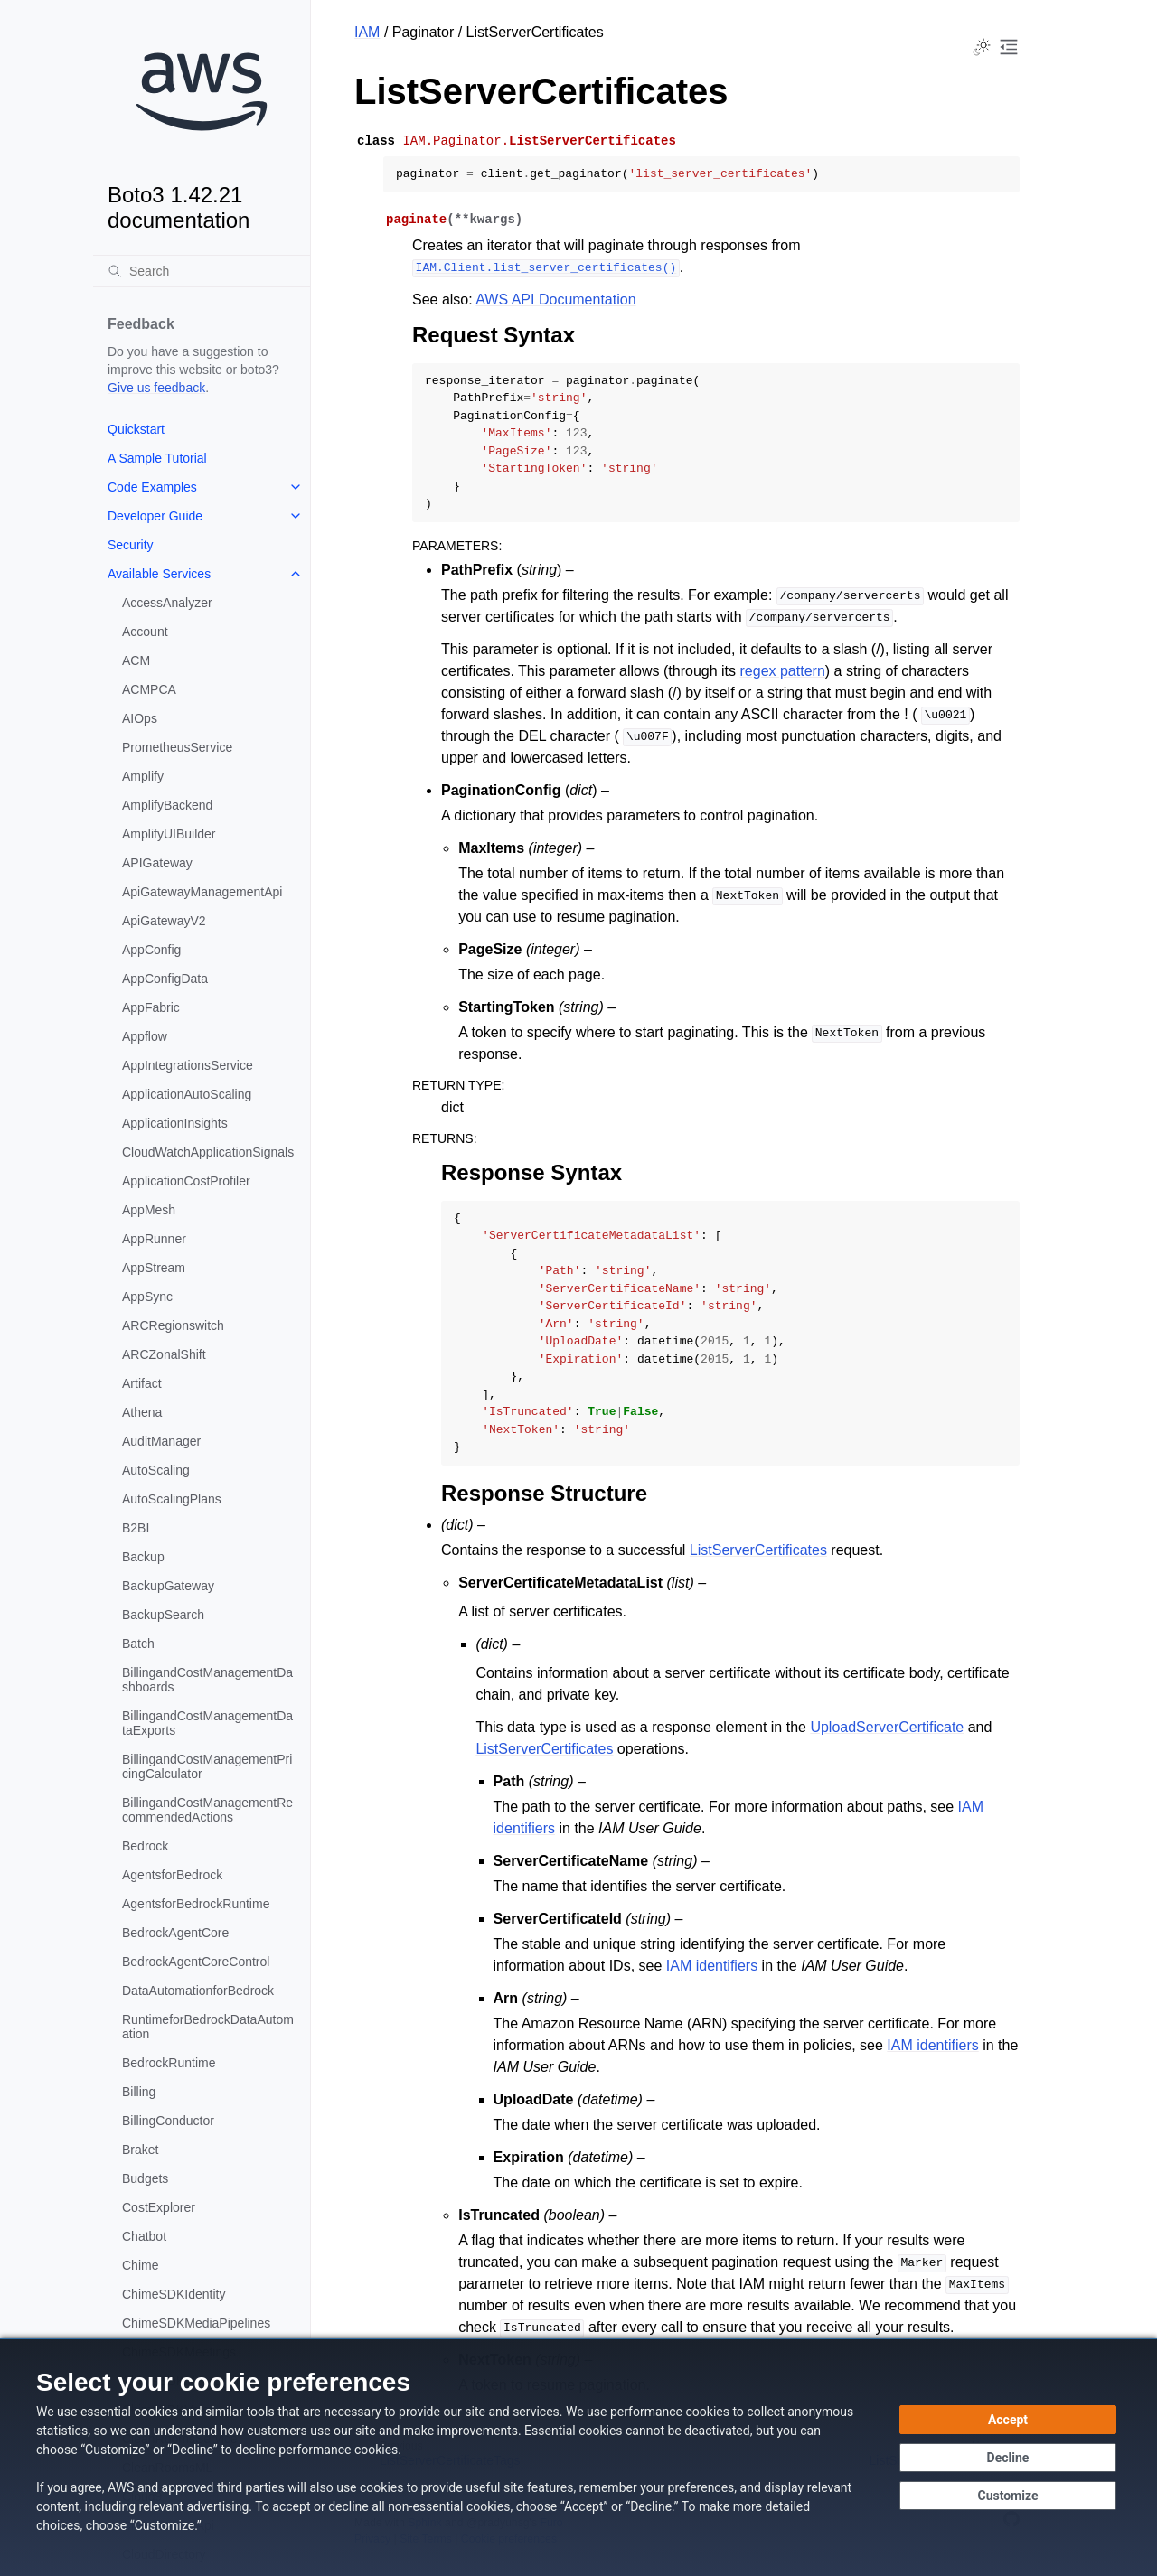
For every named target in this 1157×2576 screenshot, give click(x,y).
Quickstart (136, 429)
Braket (140, 2149)
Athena (142, 1412)
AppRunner (154, 1239)
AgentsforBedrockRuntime (195, 1904)
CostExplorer (158, 2207)
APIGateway (157, 863)
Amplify (143, 776)
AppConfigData (165, 978)
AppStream (153, 1267)
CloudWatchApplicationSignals (208, 1152)
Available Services (159, 574)
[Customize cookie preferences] (1007, 2495)
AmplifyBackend (167, 805)
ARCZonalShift (164, 1354)
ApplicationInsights (175, 1123)
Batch (138, 1643)
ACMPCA (149, 689)
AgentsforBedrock (172, 1875)
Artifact (142, 1383)
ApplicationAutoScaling (186, 1094)
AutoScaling (156, 1470)
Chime (140, 2265)
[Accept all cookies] (1007, 2419)
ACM (136, 660)
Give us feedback (156, 387)
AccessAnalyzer (167, 602)
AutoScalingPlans (171, 1499)
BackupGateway (168, 1585)
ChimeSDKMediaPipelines (196, 2323)
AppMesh (148, 1210)
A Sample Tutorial (157, 458)
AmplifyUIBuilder (168, 834)
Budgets (145, 2178)
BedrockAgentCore (175, 1932)
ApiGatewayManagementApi (202, 892)
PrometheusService (177, 747)
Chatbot (144, 2236)
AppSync (147, 1296)
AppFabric (151, 1007)
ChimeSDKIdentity (173, 2294)
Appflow (144, 1036)
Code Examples (152, 487)
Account (145, 631)
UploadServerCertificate (887, 1727)
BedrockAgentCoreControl (195, 1961)
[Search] (201, 271)
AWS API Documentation (555, 299)
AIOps (139, 718)
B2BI (135, 1528)
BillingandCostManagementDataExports (207, 1723)
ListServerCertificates (758, 1550)
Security (131, 545)
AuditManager (161, 1441)
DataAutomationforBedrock (198, 1990)
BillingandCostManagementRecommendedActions (207, 1809)
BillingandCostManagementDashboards (207, 1679)
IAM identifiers (711, 1965)
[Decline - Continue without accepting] (1007, 2457)
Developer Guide (155, 516)
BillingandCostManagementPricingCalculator (207, 1766)
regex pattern (782, 671)
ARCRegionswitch (173, 1325)
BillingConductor (168, 2120)
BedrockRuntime (169, 2063)
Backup (143, 1557)
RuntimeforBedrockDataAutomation (208, 2026)
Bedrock (145, 1846)
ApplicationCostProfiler (186, 1181)
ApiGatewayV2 (164, 920)
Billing (138, 2091)
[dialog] (578, 2457)
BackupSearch (163, 1614)
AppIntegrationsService (187, 1065)
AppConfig (151, 949)
